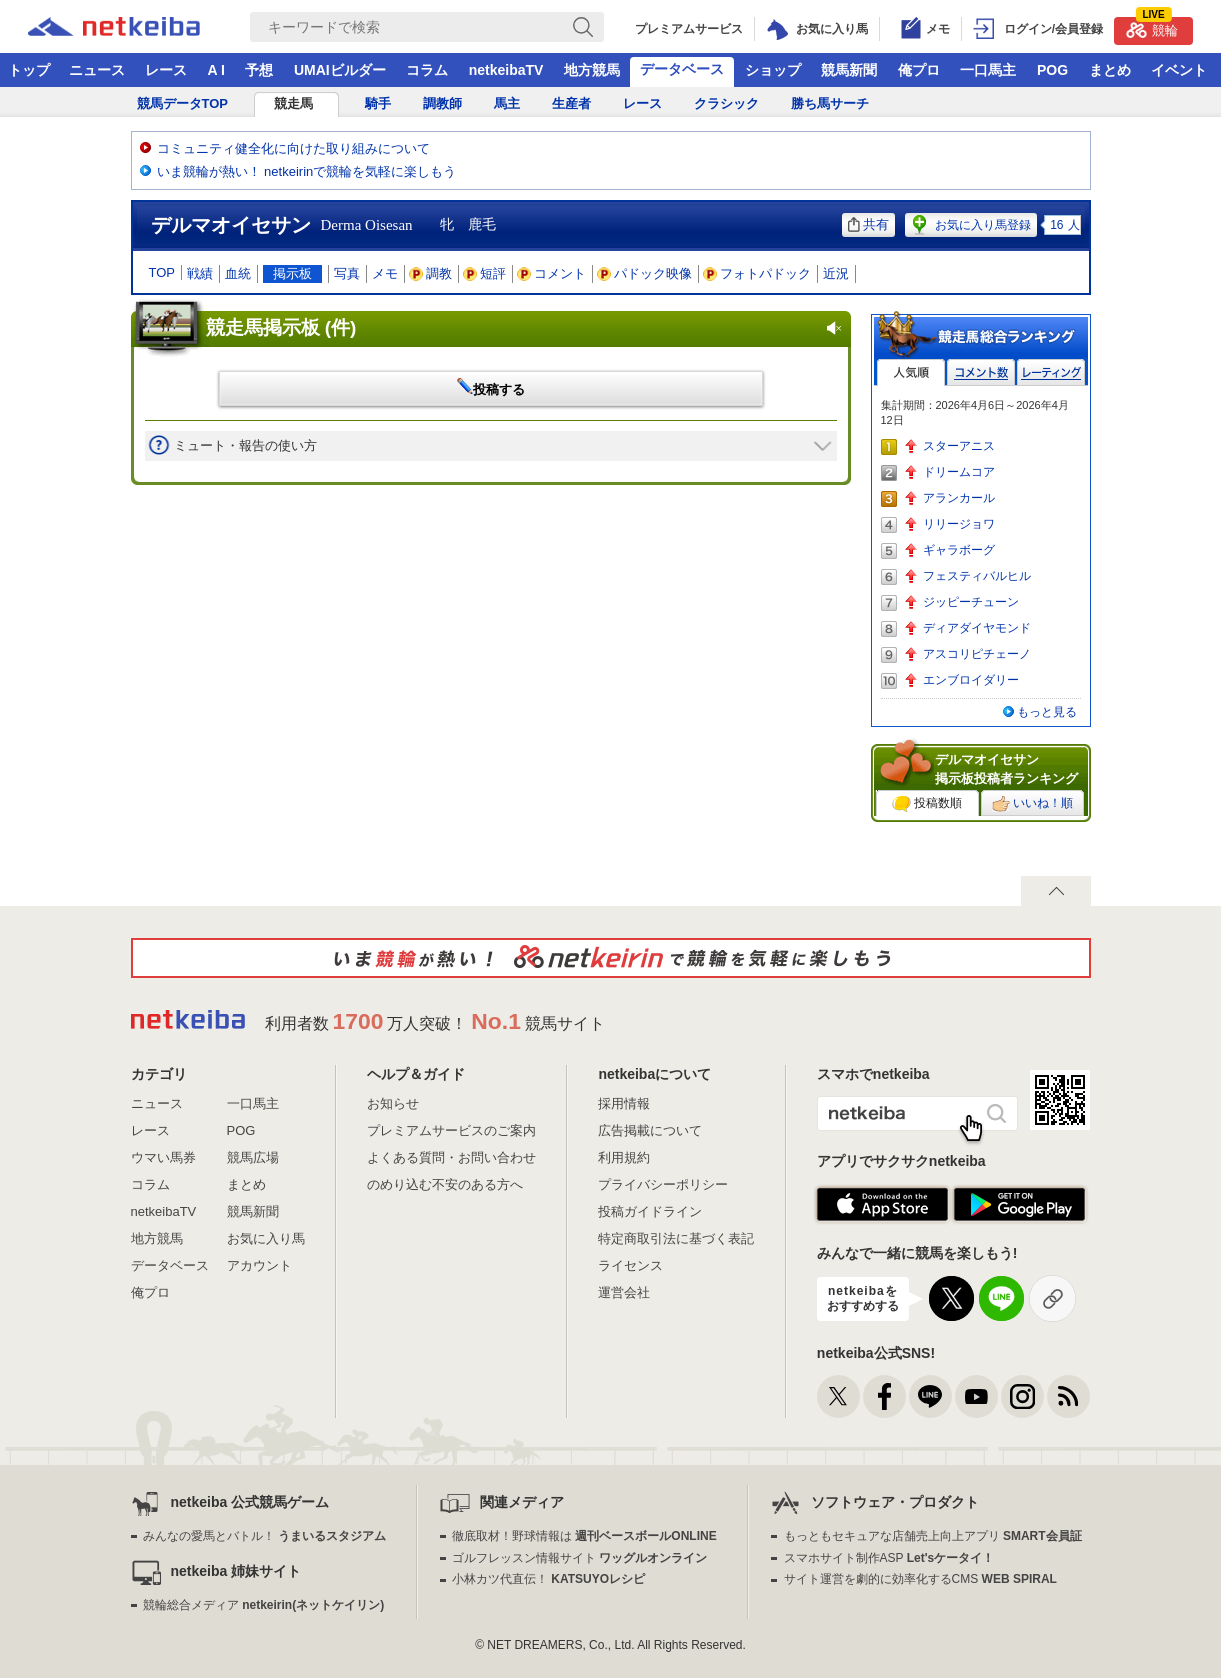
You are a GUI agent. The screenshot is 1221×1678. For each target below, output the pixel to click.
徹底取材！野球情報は (584, 1536)
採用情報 (624, 1103)
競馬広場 (253, 1157)
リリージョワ (959, 524)
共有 (868, 224)
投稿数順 (927, 804)
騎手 (378, 103)
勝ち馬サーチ (830, 103)
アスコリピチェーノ (977, 654)
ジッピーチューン (971, 602)
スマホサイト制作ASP (889, 1558)
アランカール (959, 498)
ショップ (773, 70)
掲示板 (292, 273)
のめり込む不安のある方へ (445, 1184)
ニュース (97, 70)
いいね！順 (1032, 804)
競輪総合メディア (263, 1605)
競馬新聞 (849, 70)
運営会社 (624, 1292)
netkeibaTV (506, 70)
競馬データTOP (183, 103)
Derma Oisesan (367, 225)
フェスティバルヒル (977, 576)
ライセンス (630, 1265)
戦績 (200, 273)
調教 (431, 273)
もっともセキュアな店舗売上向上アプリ (933, 1536)
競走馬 (293, 103)
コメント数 (981, 372)
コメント (552, 273)
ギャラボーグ (959, 550)
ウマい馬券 (163, 1157)
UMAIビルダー (340, 70)
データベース (682, 69)
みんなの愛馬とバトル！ (264, 1536)
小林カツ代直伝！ (548, 1579)
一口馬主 (988, 70)
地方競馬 (592, 70)
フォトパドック (757, 273)
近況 (836, 273)
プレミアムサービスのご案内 (451, 1130)
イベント (1179, 70)
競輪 (1152, 27)
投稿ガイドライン (650, 1211)
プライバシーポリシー (663, 1184)
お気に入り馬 (266, 1238)
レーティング (1051, 372)
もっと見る (1047, 712)
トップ (29, 70)
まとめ (1110, 70)
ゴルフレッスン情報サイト (579, 1558)
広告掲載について (650, 1130)
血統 (238, 273)
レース (166, 70)
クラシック (726, 103)
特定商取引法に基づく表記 (676, 1238)
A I (216, 70)
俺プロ (919, 70)
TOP (162, 272)
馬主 (507, 103)
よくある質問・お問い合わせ (451, 1157)
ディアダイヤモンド (977, 628)
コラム (427, 70)
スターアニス (959, 446)
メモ (385, 273)
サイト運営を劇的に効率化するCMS (920, 1579)
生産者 (571, 103)
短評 (485, 273)
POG (1052, 70)
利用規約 (624, 1157)
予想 (259, 70)
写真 (347, 273)
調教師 (442, 103)
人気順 (911, 372)
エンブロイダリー (971, 680)
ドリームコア (959, 472)
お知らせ (393, 1103)
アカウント (259, 1265)
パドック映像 (645, 273)
